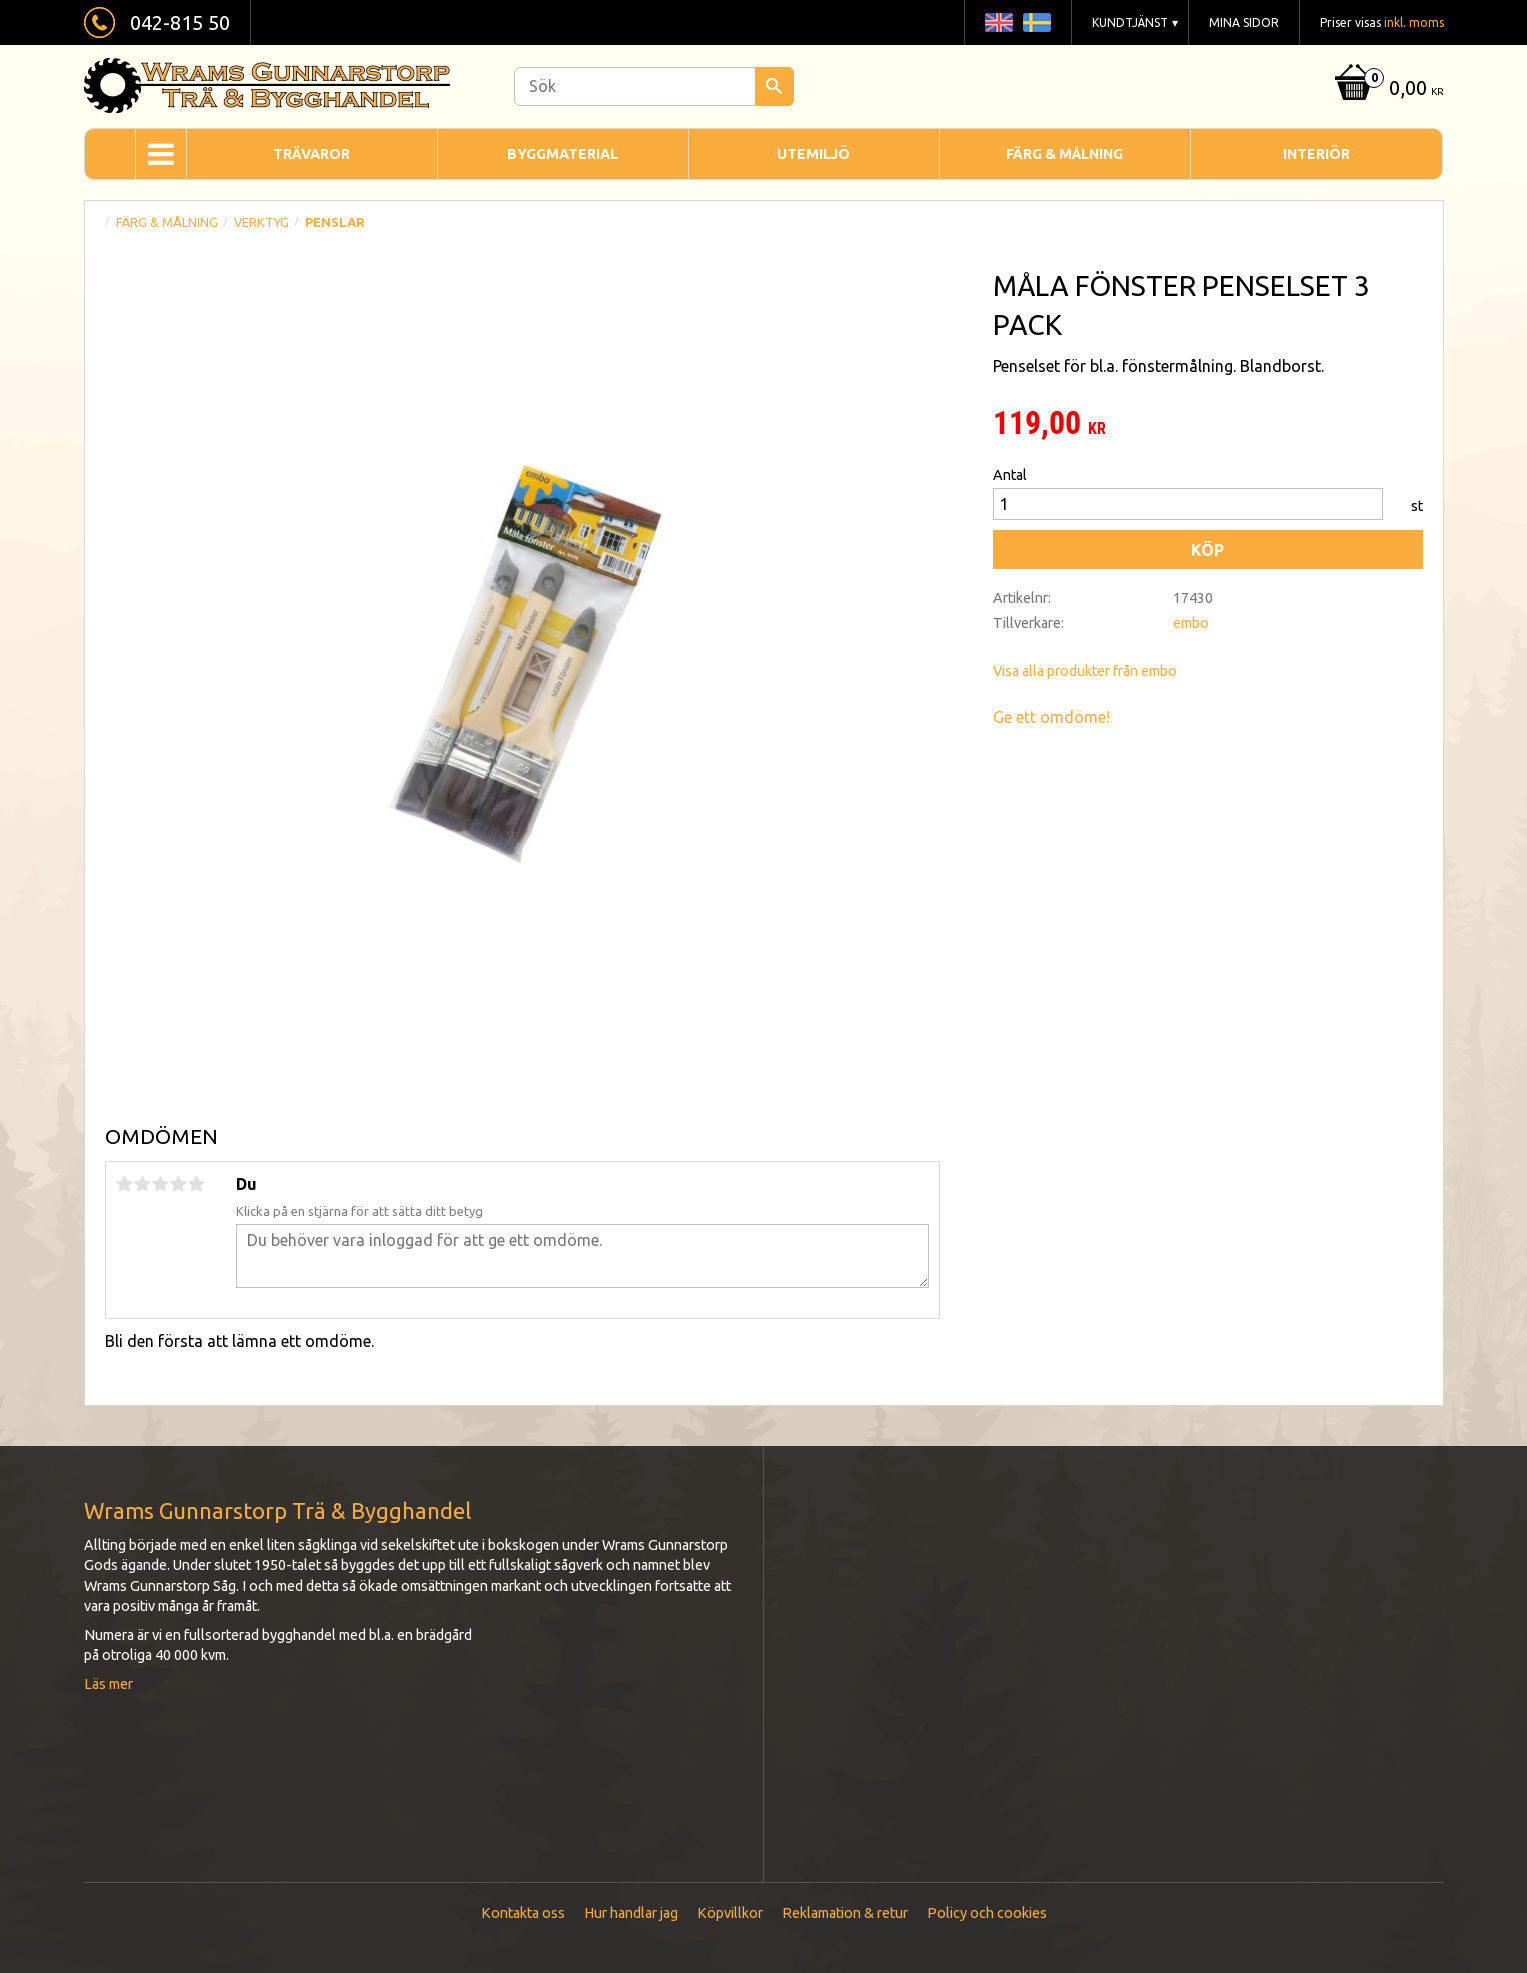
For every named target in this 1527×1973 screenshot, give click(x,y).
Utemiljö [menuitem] (813, 154)
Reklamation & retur (845, 1913)
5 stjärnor (197, 1184)
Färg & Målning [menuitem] (1064, 154)
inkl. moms (1414, 22)
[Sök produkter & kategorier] (654, 86)
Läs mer (108, 1684)
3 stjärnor (161, 1184)
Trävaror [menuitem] (311, 154)
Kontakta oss (523, 1913)
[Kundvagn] (1386, 89)
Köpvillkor (730, 1913)
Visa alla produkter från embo (1085, 671)
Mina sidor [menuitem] (1244, 22)
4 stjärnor (179, 1184)
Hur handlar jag (631, 1913)
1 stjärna (125, 1184)
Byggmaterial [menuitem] (562, 154)
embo (1191, 623)
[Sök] (774, 86)
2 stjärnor (143, 1184)
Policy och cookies (987, 1913)
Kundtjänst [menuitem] (1130, 22)
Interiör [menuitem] (1316, 154)
